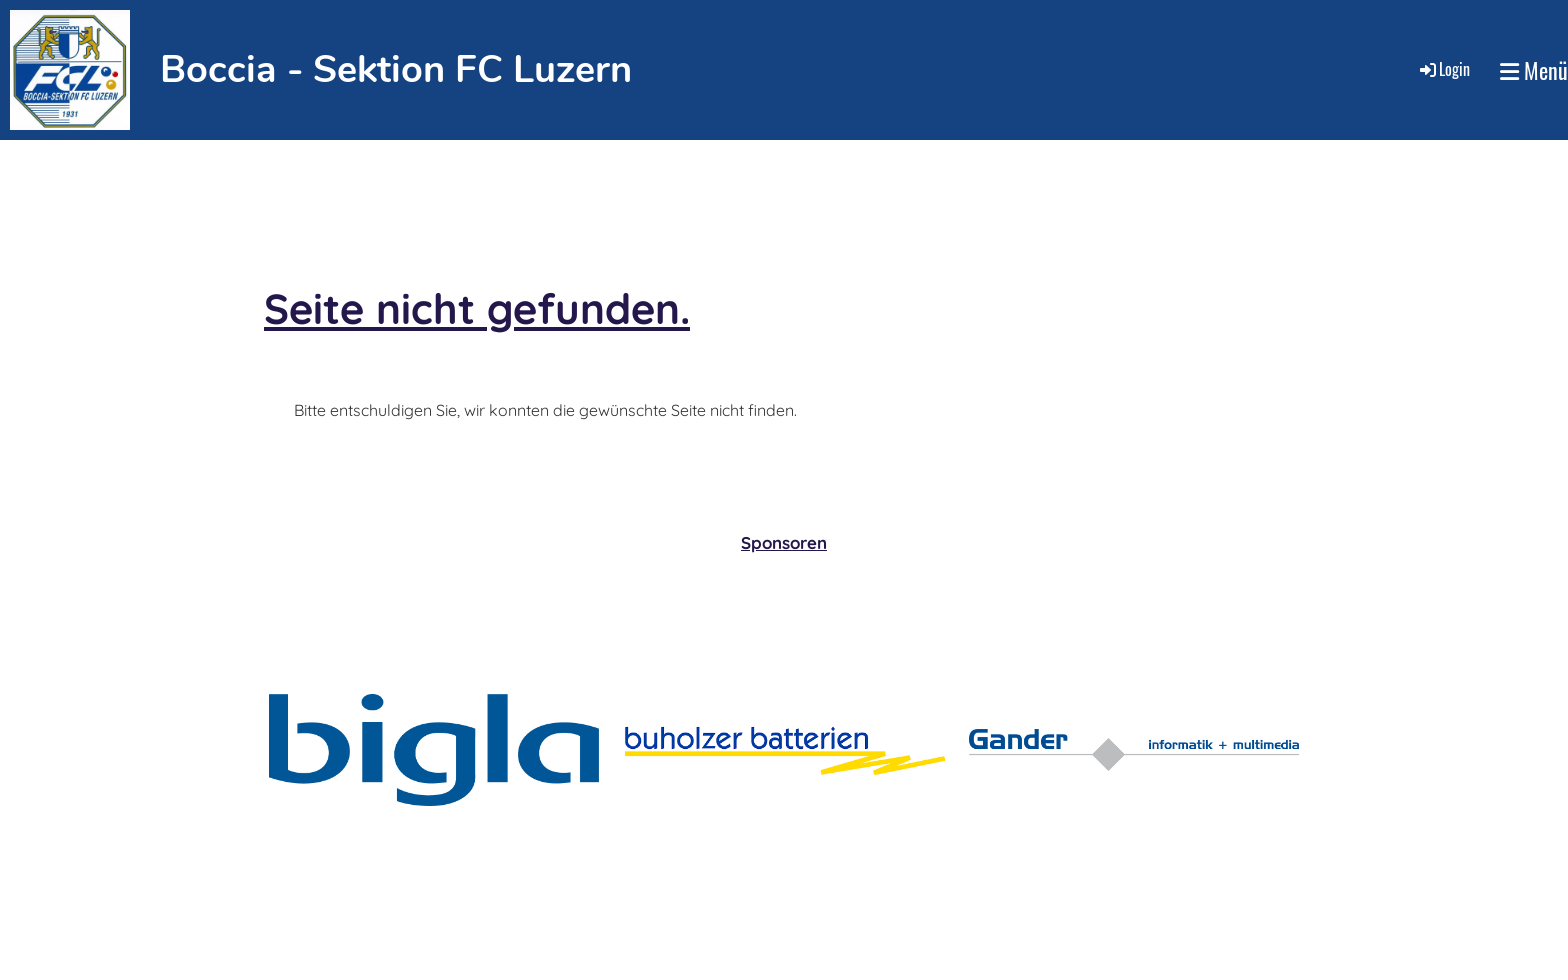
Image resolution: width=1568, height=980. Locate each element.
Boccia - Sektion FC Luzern (396, 69)
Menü (1534, 70)
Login (1443, 69)
